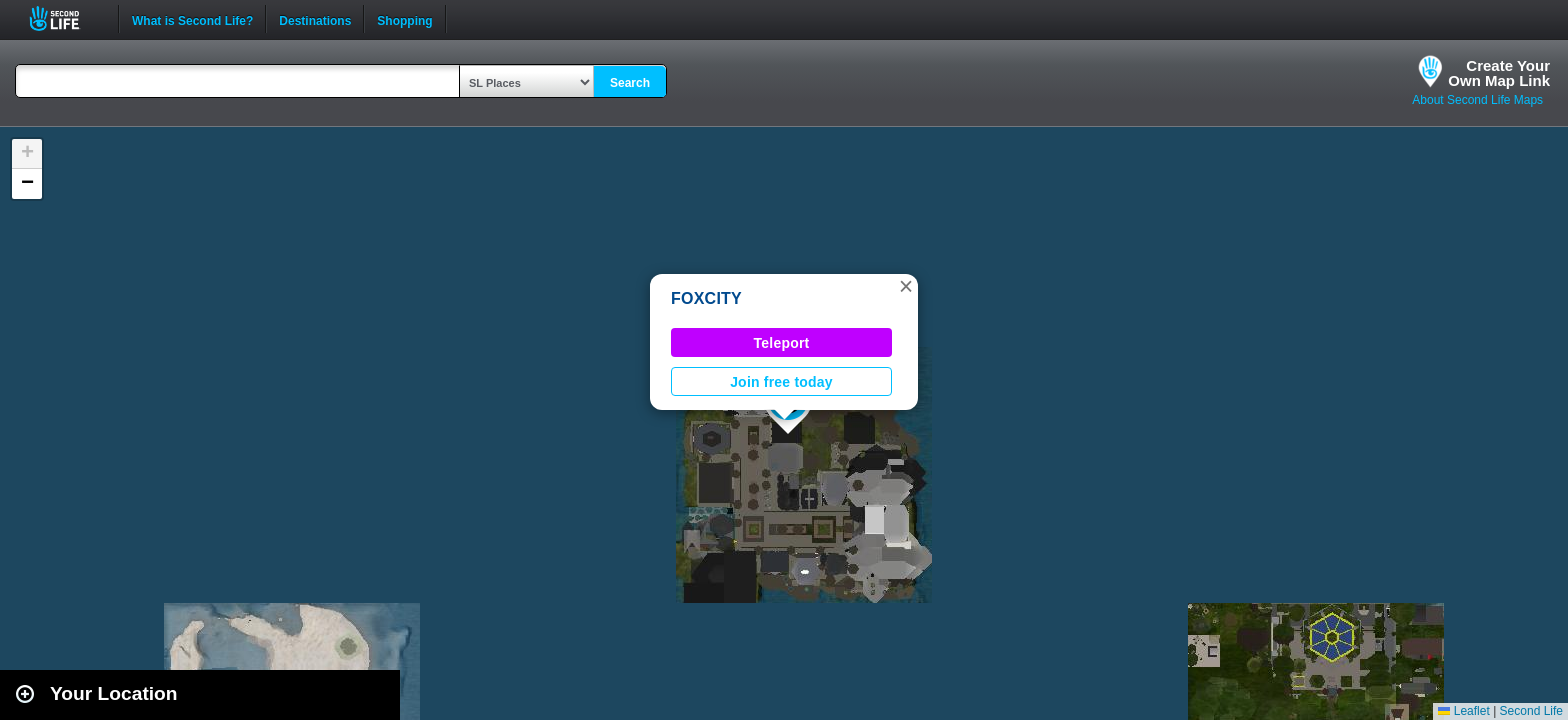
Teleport (782, 343)
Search (630, 83)
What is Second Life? (192, 19)
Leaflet (1463, 711)
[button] (906, 286)
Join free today (781, 382)
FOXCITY (706, 298)
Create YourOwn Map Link (1499, 73)
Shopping (404, 19)
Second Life (65, 18)
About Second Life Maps (1477, 100)
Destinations (315, 19)
